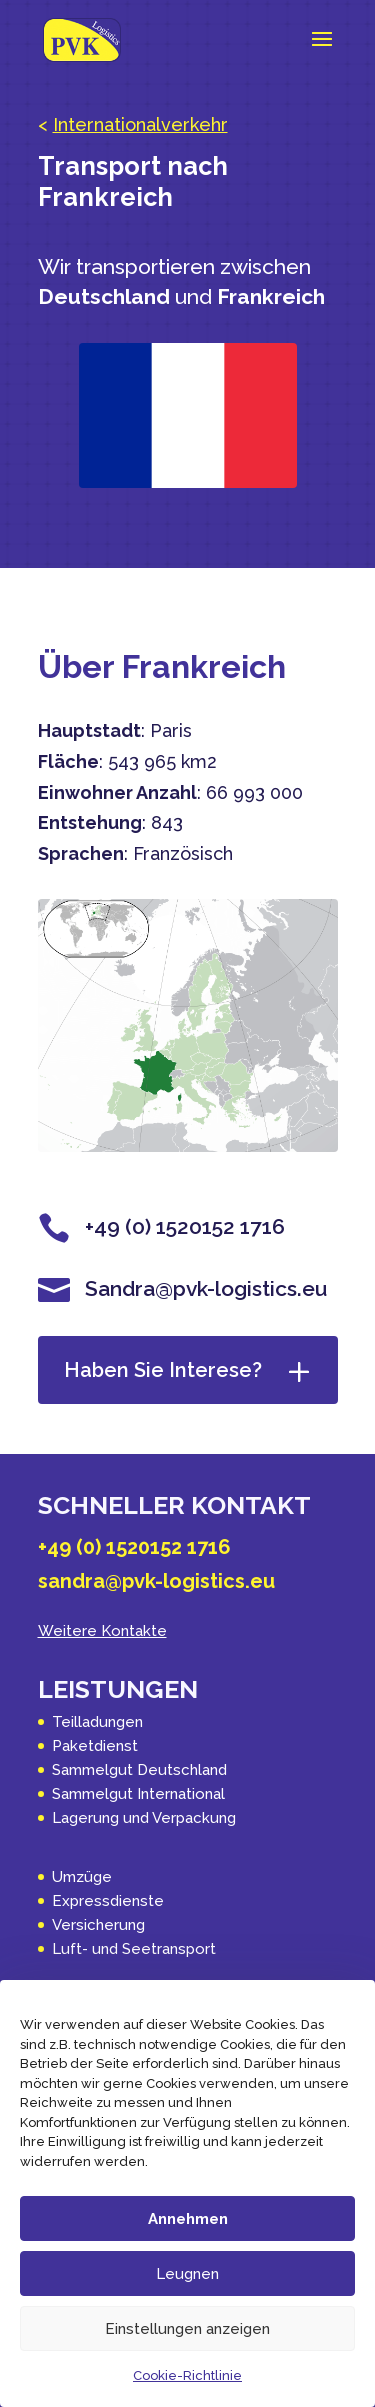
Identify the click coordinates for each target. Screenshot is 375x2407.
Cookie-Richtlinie (187, 2375)
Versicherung (98, 1925)
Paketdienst (95, 1746)
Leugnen (187, 2274)
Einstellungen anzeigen (187, 2329)
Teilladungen (97, 1722)
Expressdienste (108, 1901)
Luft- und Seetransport (134, 1949)
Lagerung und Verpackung (144, 1818)
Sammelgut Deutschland (139, 1770)
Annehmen (188, 2219)
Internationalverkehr (140, 124)
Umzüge (82, 1877)
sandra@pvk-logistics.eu (156, 1581)
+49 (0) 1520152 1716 (134, 1547)
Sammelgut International (138, 1794)
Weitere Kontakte (102, 1631)
